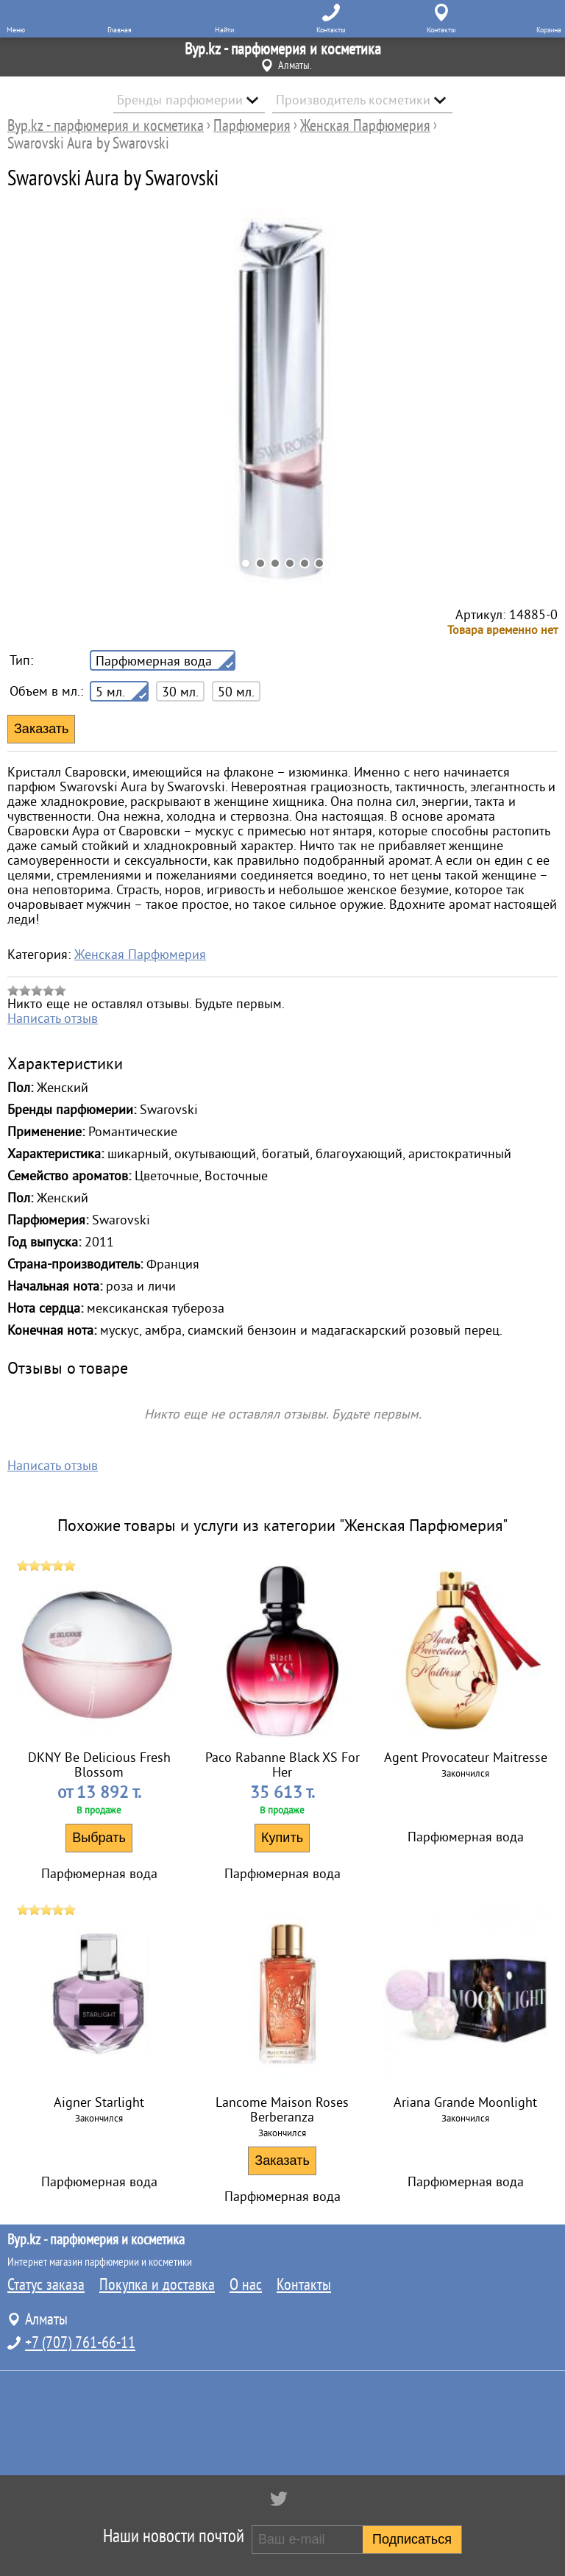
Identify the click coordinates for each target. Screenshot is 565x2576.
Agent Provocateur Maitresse (465, 1757)
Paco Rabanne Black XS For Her (282, 1765)
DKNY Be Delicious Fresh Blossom (99, 1765)
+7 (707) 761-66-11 (80, 2343)
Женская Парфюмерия (140, 954)
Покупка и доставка (157, 2285)
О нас (246, 2285)
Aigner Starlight (99, 2102)
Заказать (282, 2160)
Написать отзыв (52, 1018)
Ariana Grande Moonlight (465, 2102)
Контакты (304, 2285)
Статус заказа (46, 2285)
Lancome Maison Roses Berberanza (282, 2109)
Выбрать (99, 1837)
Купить (282, 1837)
